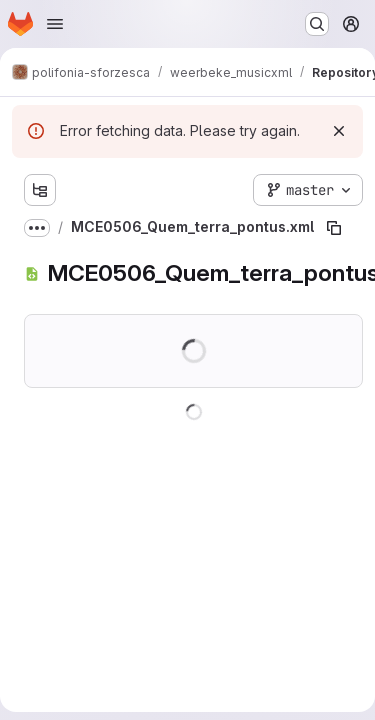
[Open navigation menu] (55, 24)
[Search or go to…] (317, 24)
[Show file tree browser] (40, 190)
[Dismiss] (339, 131)
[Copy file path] (334, 228)
